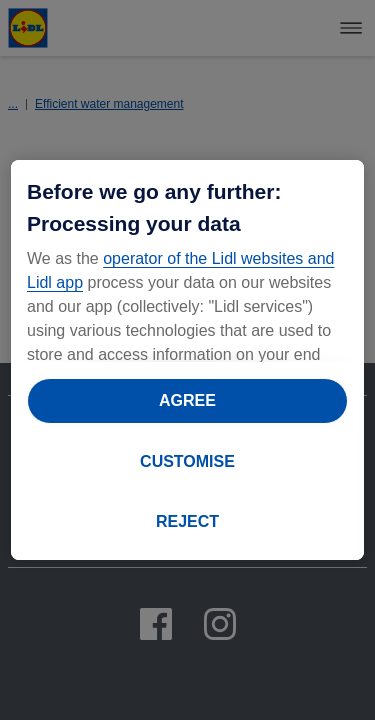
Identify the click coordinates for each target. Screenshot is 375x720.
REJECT (187, 521)
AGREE (187, 400)
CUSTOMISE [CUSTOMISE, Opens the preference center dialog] (187, 461)
